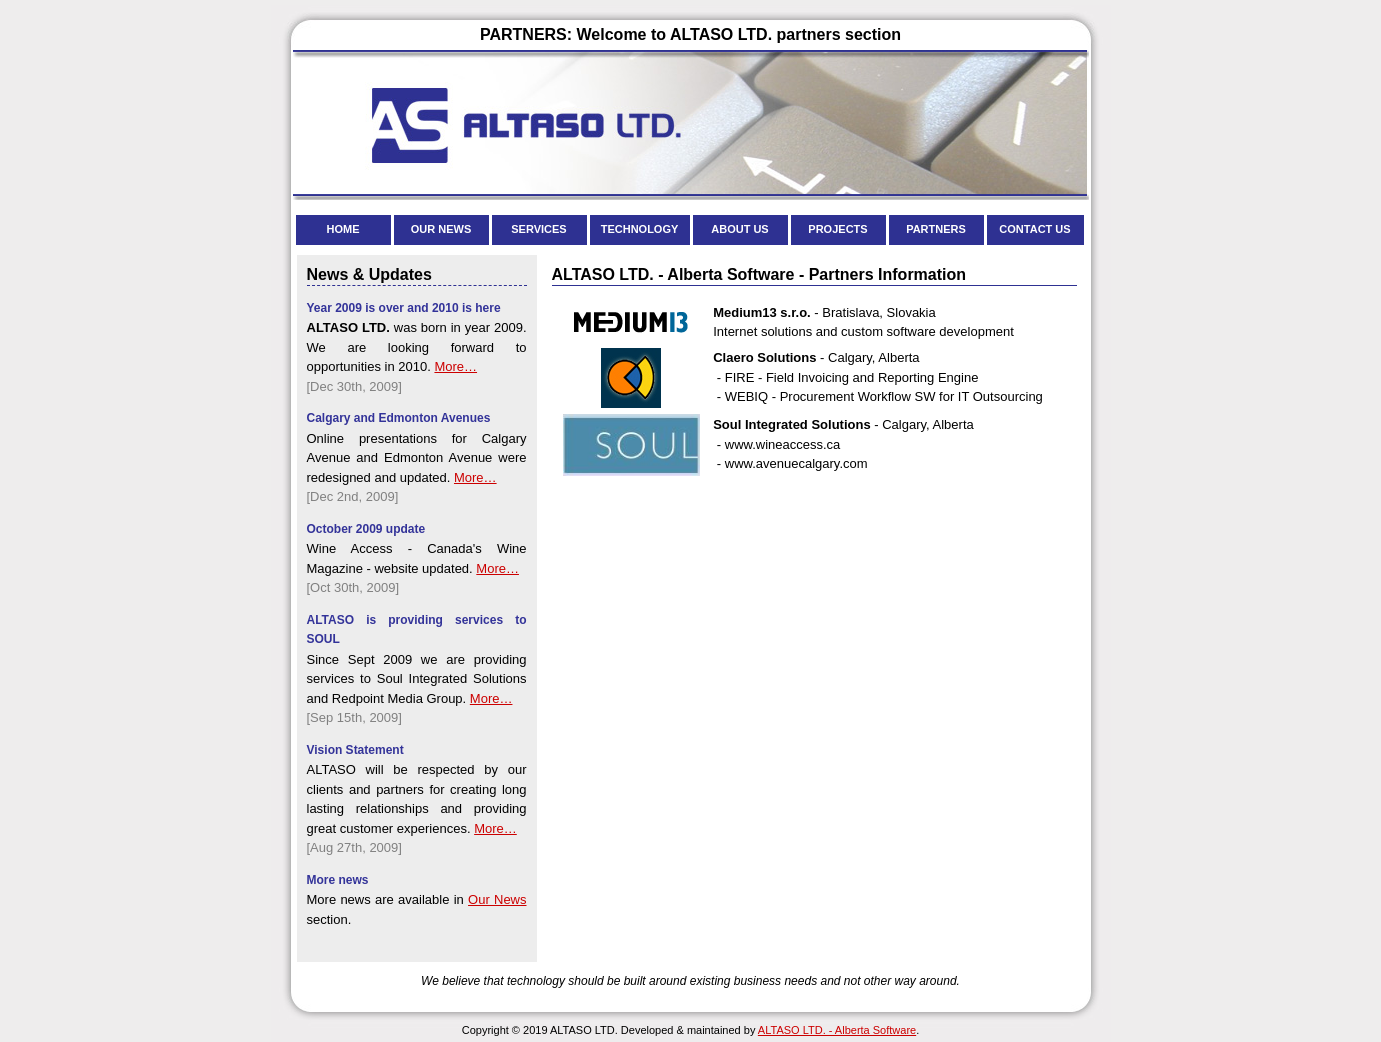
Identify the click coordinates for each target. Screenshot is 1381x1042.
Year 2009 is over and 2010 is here (404, 308)
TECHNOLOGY (640, 229)
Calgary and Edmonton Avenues (399, 418)
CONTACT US (1034, 229)
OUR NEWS (441, 229)
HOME (343, 229)
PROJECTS (837, 229)
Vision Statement (355, 750)
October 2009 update (366, 529)
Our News (497, 899)
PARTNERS (936, 229)
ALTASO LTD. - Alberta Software (837, 1030)
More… (455, 366)
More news (338, 880)
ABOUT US (739, 229)
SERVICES (538, 229)
